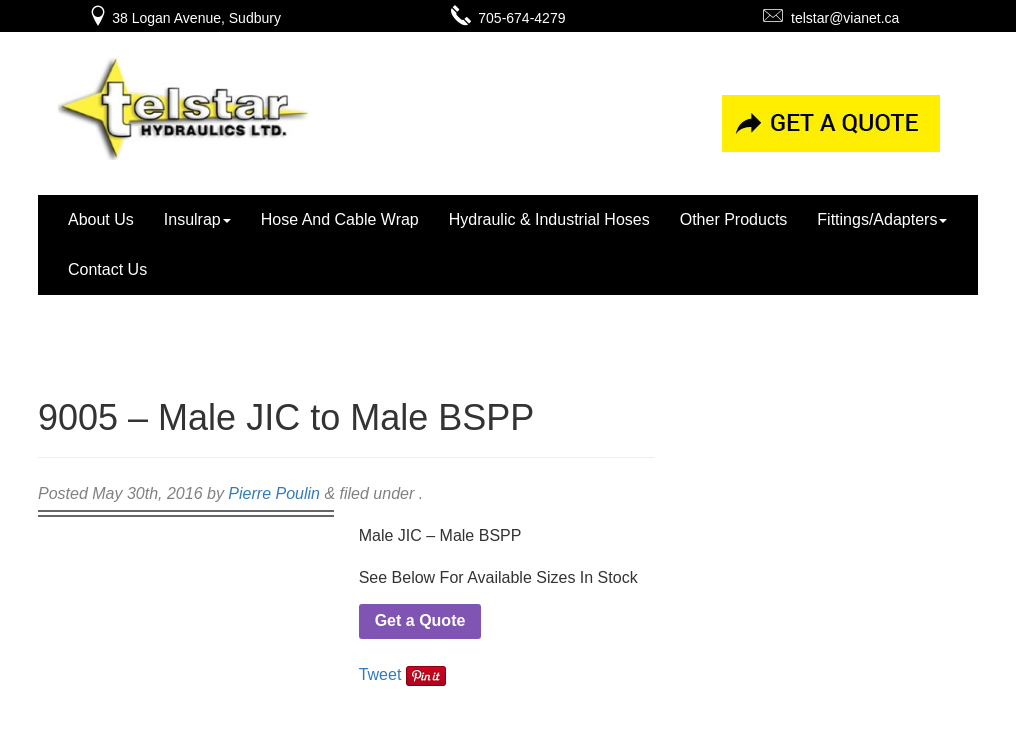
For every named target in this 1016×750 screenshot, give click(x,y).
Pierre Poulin (274, 493)
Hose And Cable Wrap (340, 219)
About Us (101, 219)
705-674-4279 (508, 18)
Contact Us (107, 269)
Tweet (380, 674)
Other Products (734, 219)
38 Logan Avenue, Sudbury (184, 18)
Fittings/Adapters (882, 219)
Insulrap (197, 219)
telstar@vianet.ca (831, 18)
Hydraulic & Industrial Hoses (549, 219)
